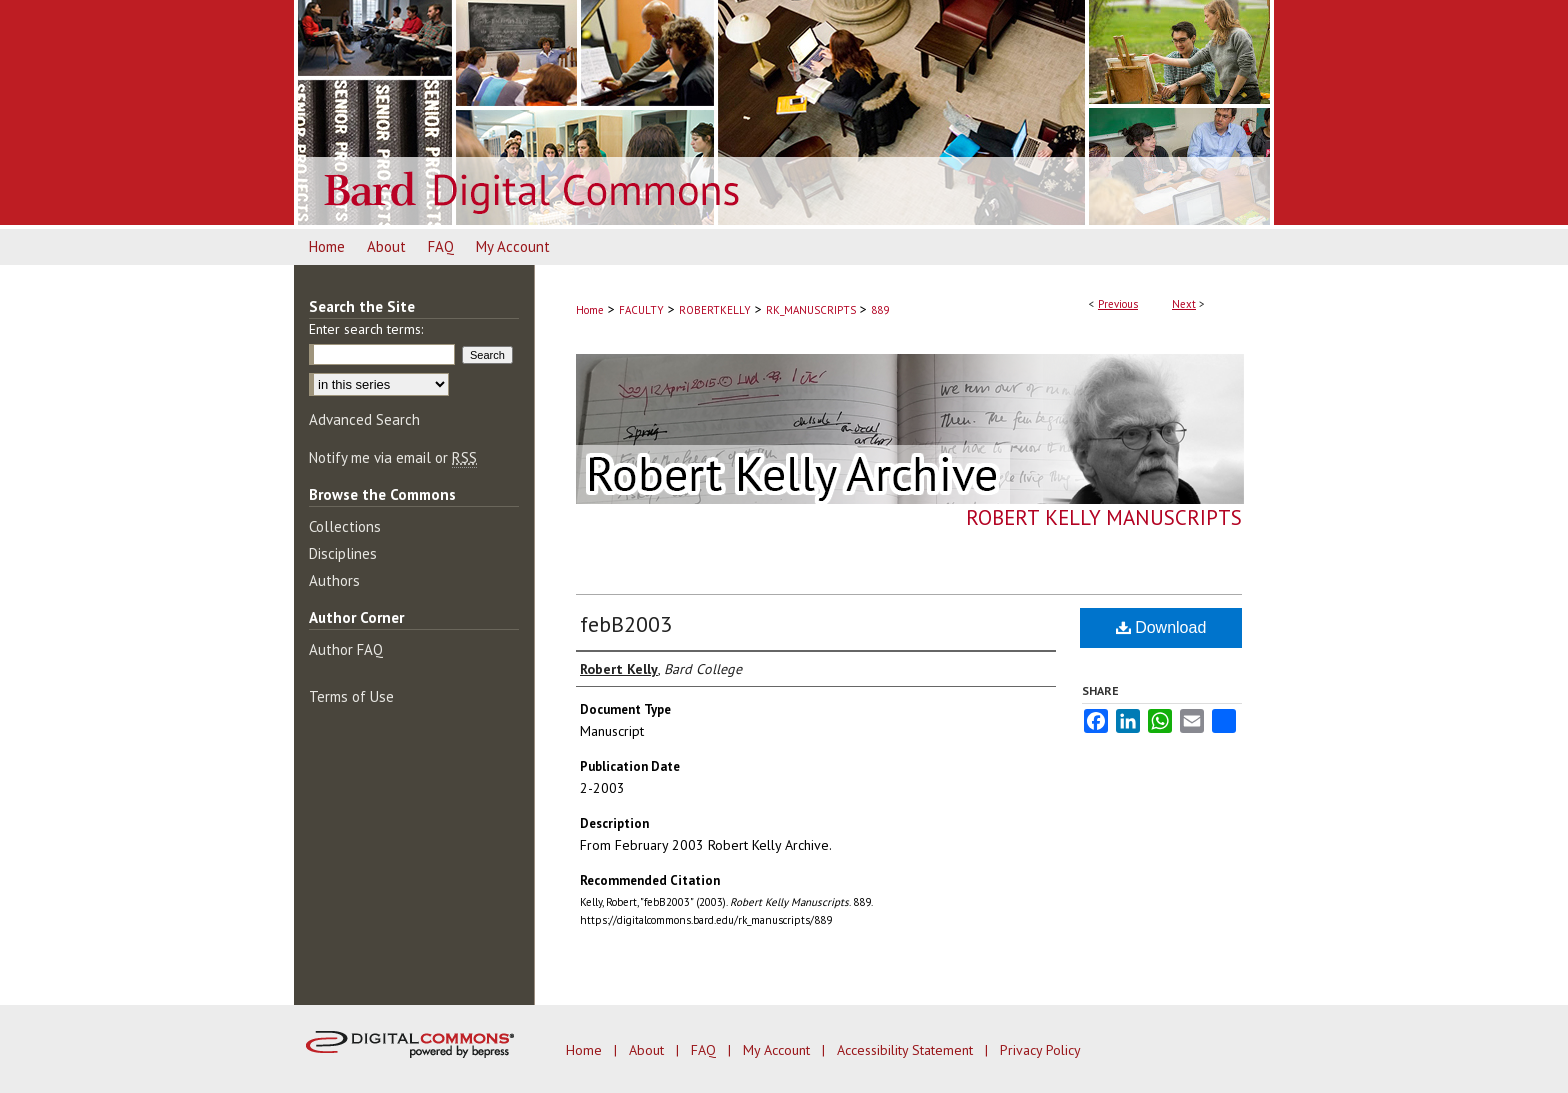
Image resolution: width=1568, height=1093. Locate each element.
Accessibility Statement (907, 1050)
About (648, 1050)
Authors (334, 580)
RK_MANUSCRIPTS (811, 310)
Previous (1118, 304)
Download (1161, 627)
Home (590, 310)
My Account (778, 1050)
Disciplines (343, 553)
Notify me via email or (393, 457)
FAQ (705, 1050)
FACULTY (641, 310)
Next (1184, 304)
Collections (345, 526)
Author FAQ (346, 649)
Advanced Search (364, 419)
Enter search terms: (366, 329)
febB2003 (626, 624)
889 (880, 310)
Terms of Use (351, 696)
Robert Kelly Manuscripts (1104, 517)
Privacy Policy (1040, 1050)
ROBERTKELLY (715, 310)
